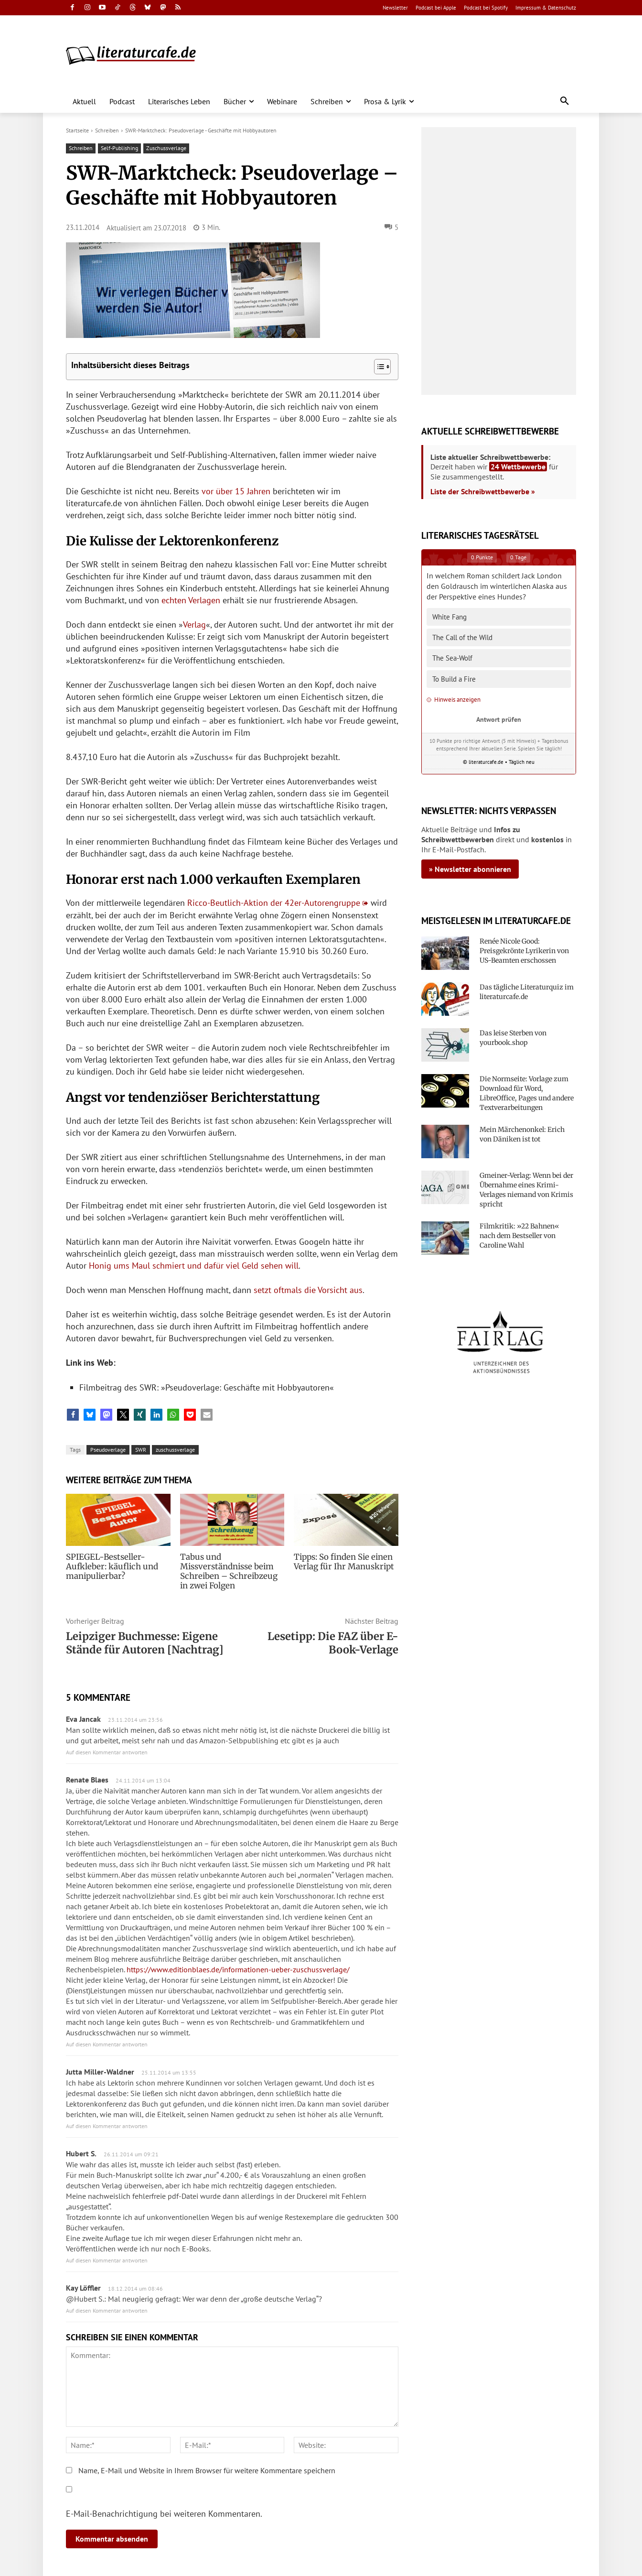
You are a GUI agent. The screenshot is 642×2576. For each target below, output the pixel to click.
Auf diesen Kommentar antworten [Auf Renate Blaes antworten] (107, 2044)
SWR (140, 1449)
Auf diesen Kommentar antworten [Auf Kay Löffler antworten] (107, 2310)
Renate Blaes (87, 1779)
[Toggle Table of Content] (377, 367)
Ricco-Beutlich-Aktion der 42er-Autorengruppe (273, 902)
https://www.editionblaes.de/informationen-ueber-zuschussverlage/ (238, 1969)
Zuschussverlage (166, 148)
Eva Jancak (83, 1719)
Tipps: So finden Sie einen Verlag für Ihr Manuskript (342, 1561)
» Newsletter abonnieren (470, 869)
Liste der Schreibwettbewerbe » (482, 491)
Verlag (194, 624)
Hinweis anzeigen (454, 700)
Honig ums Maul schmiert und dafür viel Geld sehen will (194, 1265)
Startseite (77, 130)
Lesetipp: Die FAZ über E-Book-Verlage (333, 1643)
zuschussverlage (175, 1449)
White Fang (449, 616)
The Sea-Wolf (452, 658)
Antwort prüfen (498, 719)
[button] (564, 101)
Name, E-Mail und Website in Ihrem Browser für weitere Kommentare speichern (206, 2470)
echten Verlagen (190, 600)
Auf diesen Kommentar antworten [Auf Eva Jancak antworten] (107, 1752)
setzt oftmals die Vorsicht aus (308, 1289)
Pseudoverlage (108, 1449)
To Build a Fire (454, 679)
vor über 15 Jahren (236, 491)
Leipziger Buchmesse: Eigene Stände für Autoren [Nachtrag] (145, 1643)
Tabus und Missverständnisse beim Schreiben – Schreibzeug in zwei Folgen (231, 1571)
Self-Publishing (119, 148)
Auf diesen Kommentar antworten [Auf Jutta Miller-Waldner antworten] (107, 2126)
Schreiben (107, 130)
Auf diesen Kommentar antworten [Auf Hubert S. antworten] (107, 2260)
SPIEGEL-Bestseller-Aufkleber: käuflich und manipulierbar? (109, 1566)
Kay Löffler (83, 2288)
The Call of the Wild (462, 637)
